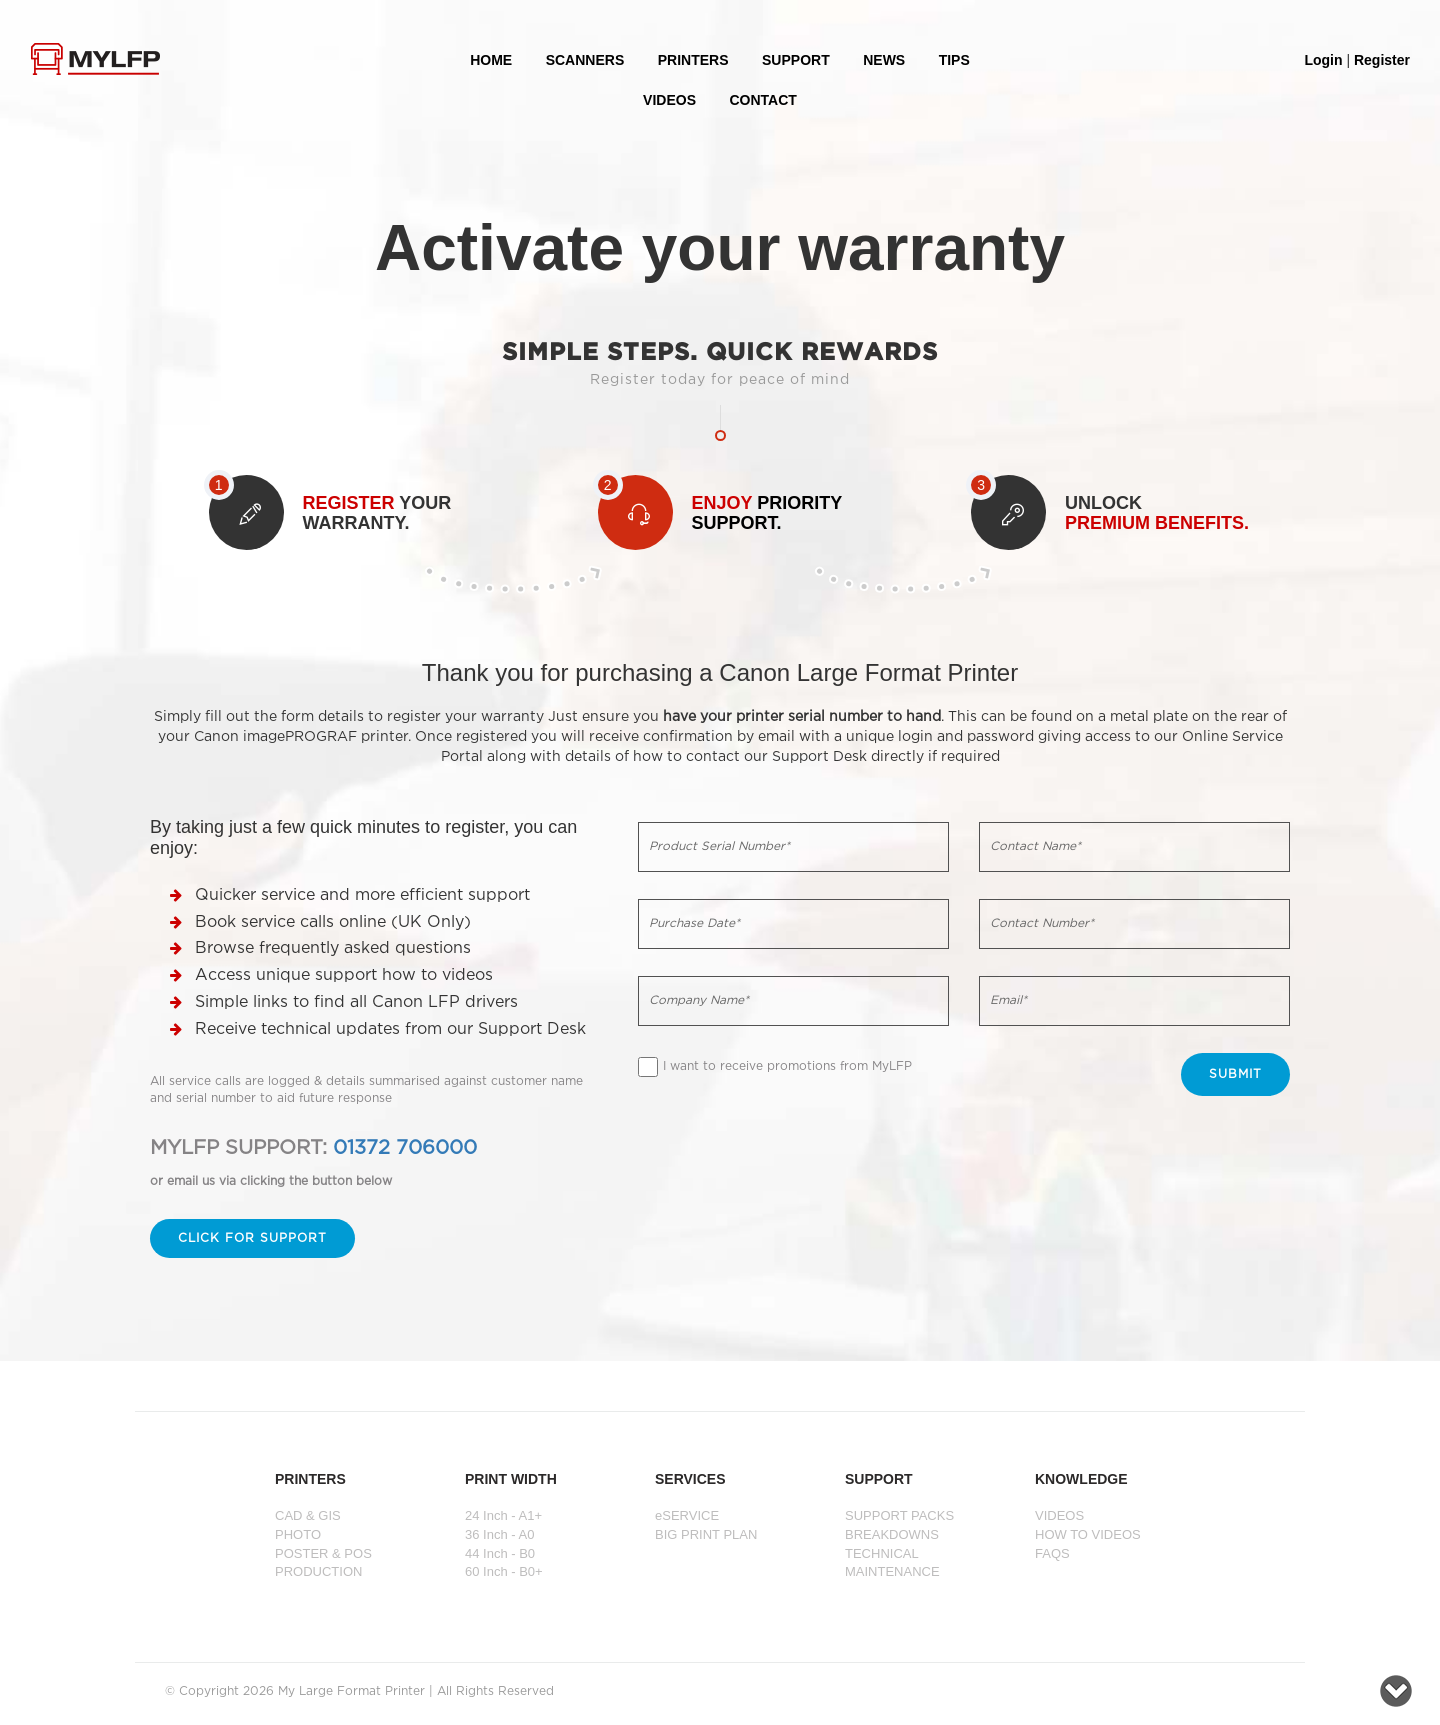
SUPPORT (796, 60)
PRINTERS (693, 60)
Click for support (252, 1238)
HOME (491, 60)
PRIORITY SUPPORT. (767, 513)
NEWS (884, 60)
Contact (762, 100)
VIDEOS (669, 100)
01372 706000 (405, 1148)
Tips (954, 60)
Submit (1235, 1074)
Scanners (585, 60)
